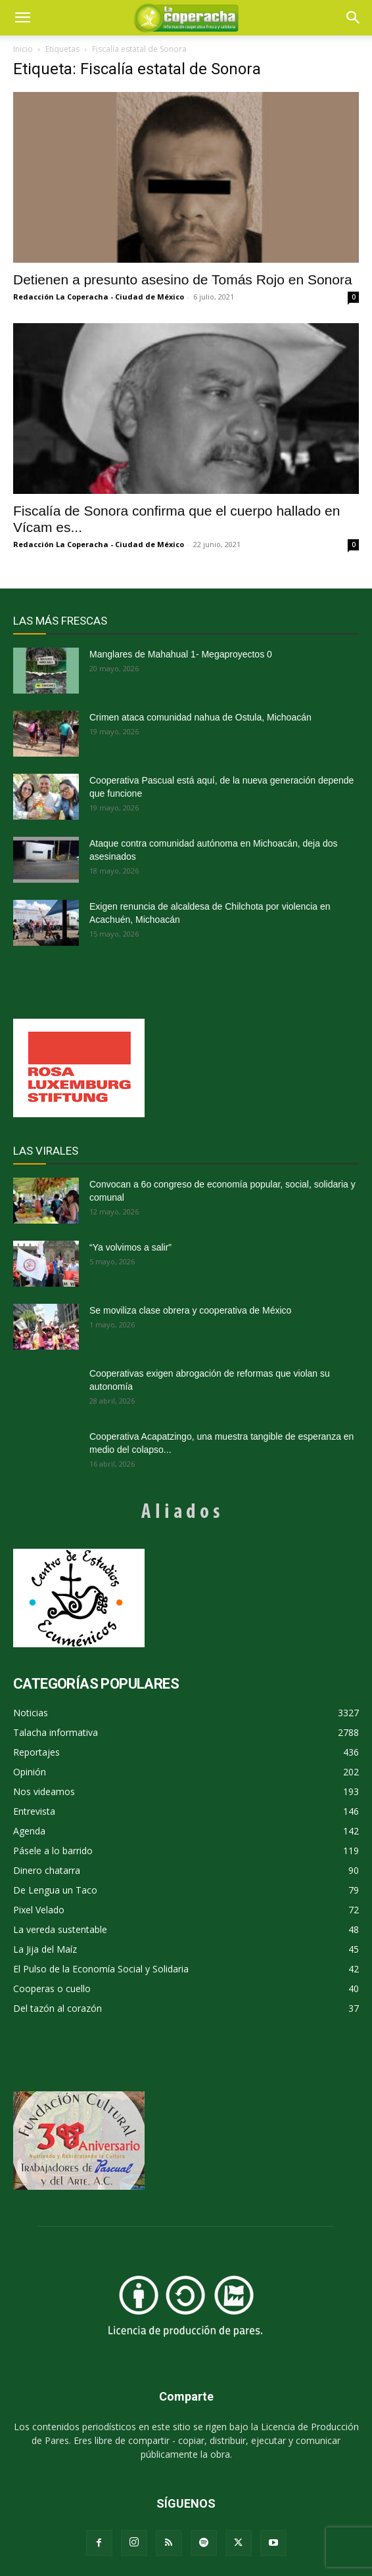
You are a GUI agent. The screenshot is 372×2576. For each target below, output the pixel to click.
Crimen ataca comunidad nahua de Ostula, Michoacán (200, 717)
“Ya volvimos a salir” (130, 1247)
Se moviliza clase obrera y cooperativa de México (190, 1310)
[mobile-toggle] (22, 17)
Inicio (23, 49)
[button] (353, 17)
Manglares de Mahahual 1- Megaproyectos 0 (180, 654)
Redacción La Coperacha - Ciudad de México (98, 296)
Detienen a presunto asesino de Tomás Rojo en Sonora (182, 279)
